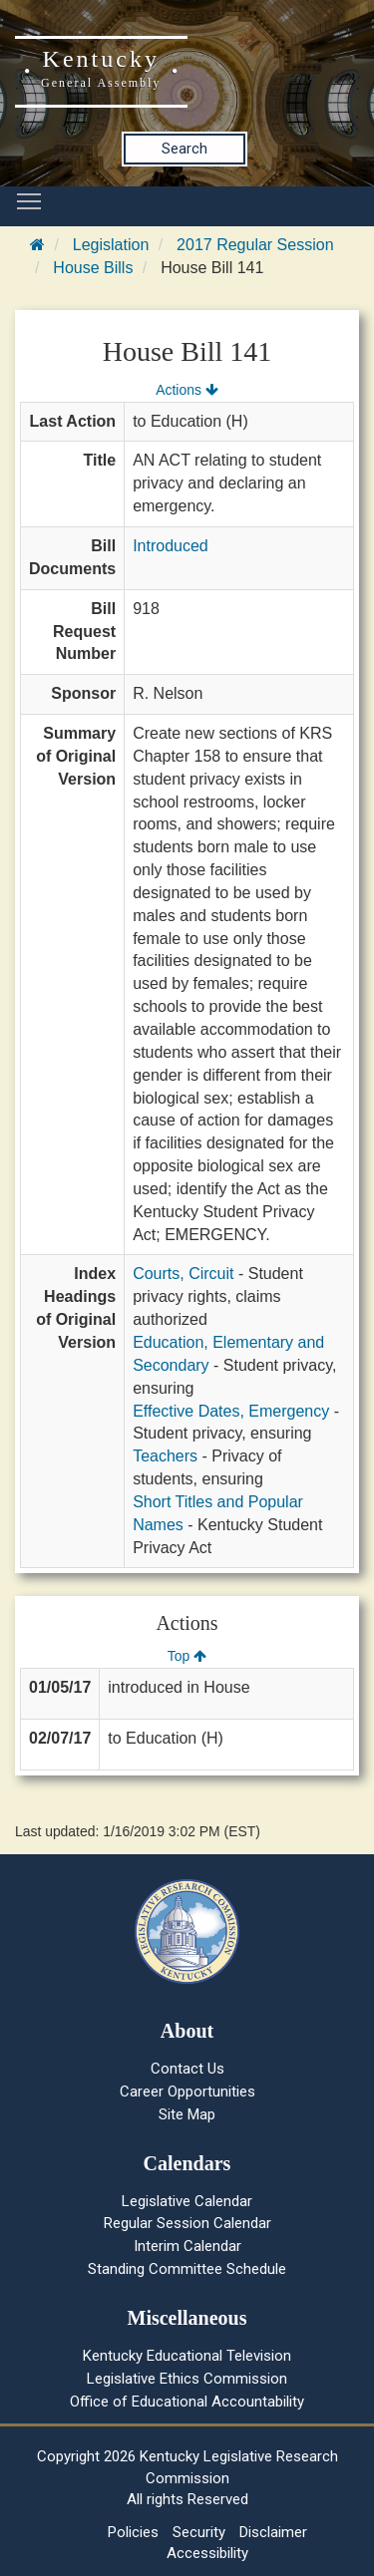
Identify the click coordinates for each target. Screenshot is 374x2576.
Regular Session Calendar (187, 2223)
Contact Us (187, 2069)
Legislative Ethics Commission (187, 2379)
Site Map (187, 2114)
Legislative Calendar (187, 2201)
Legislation (111, 244)
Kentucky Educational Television (187, 2356)
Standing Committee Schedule (187, 2269)
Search (184, 149)
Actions (186, 390)
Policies (133, 2532)
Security (199, 2532)
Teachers (165, 1456)
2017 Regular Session (255, 244)
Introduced (170, 545)
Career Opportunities (187, 2091)
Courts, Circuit (183, 1273)
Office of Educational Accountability (187, 2402)
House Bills (93, 267)
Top (187, 1656)
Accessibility (207, 2553)
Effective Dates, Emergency (231, 1411)
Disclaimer (273, 2532)
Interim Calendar (187, 2246)
